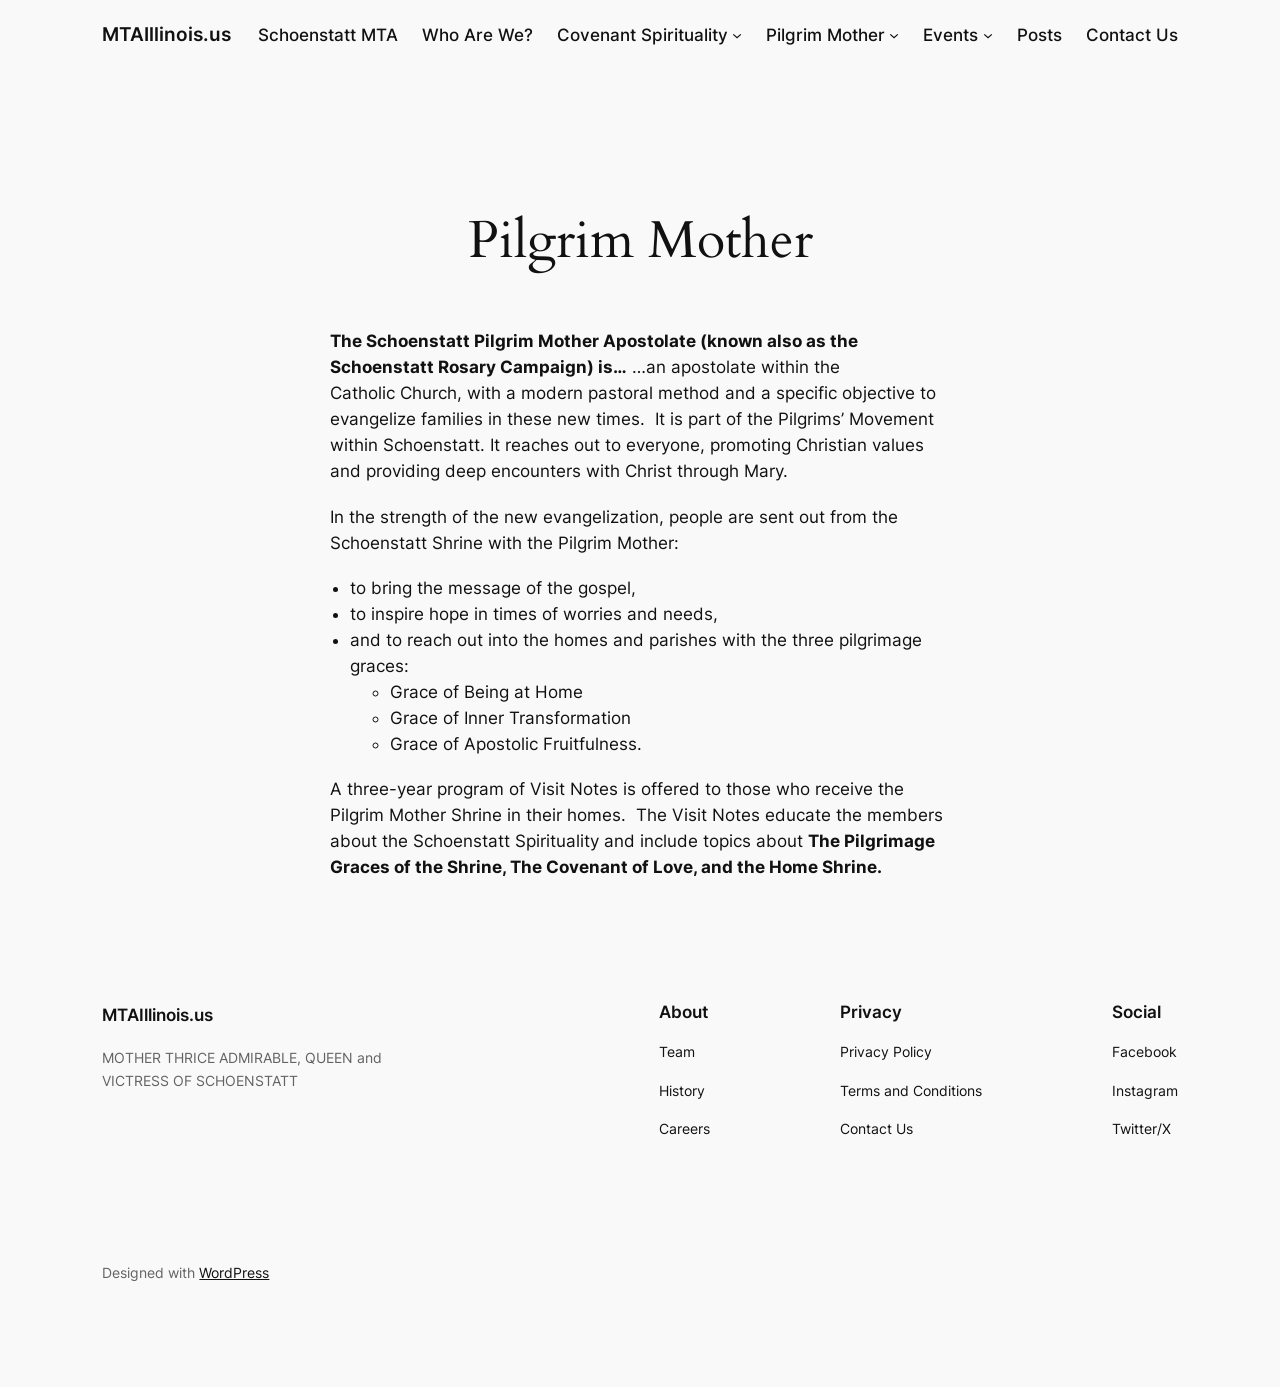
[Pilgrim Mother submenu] (894, 35)
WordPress (234, 1272)
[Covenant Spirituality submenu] (737, 35)
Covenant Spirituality (642, 35)
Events (950, 35)
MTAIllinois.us (166, 34)
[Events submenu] (988, 35)
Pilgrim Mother (825, 35)
